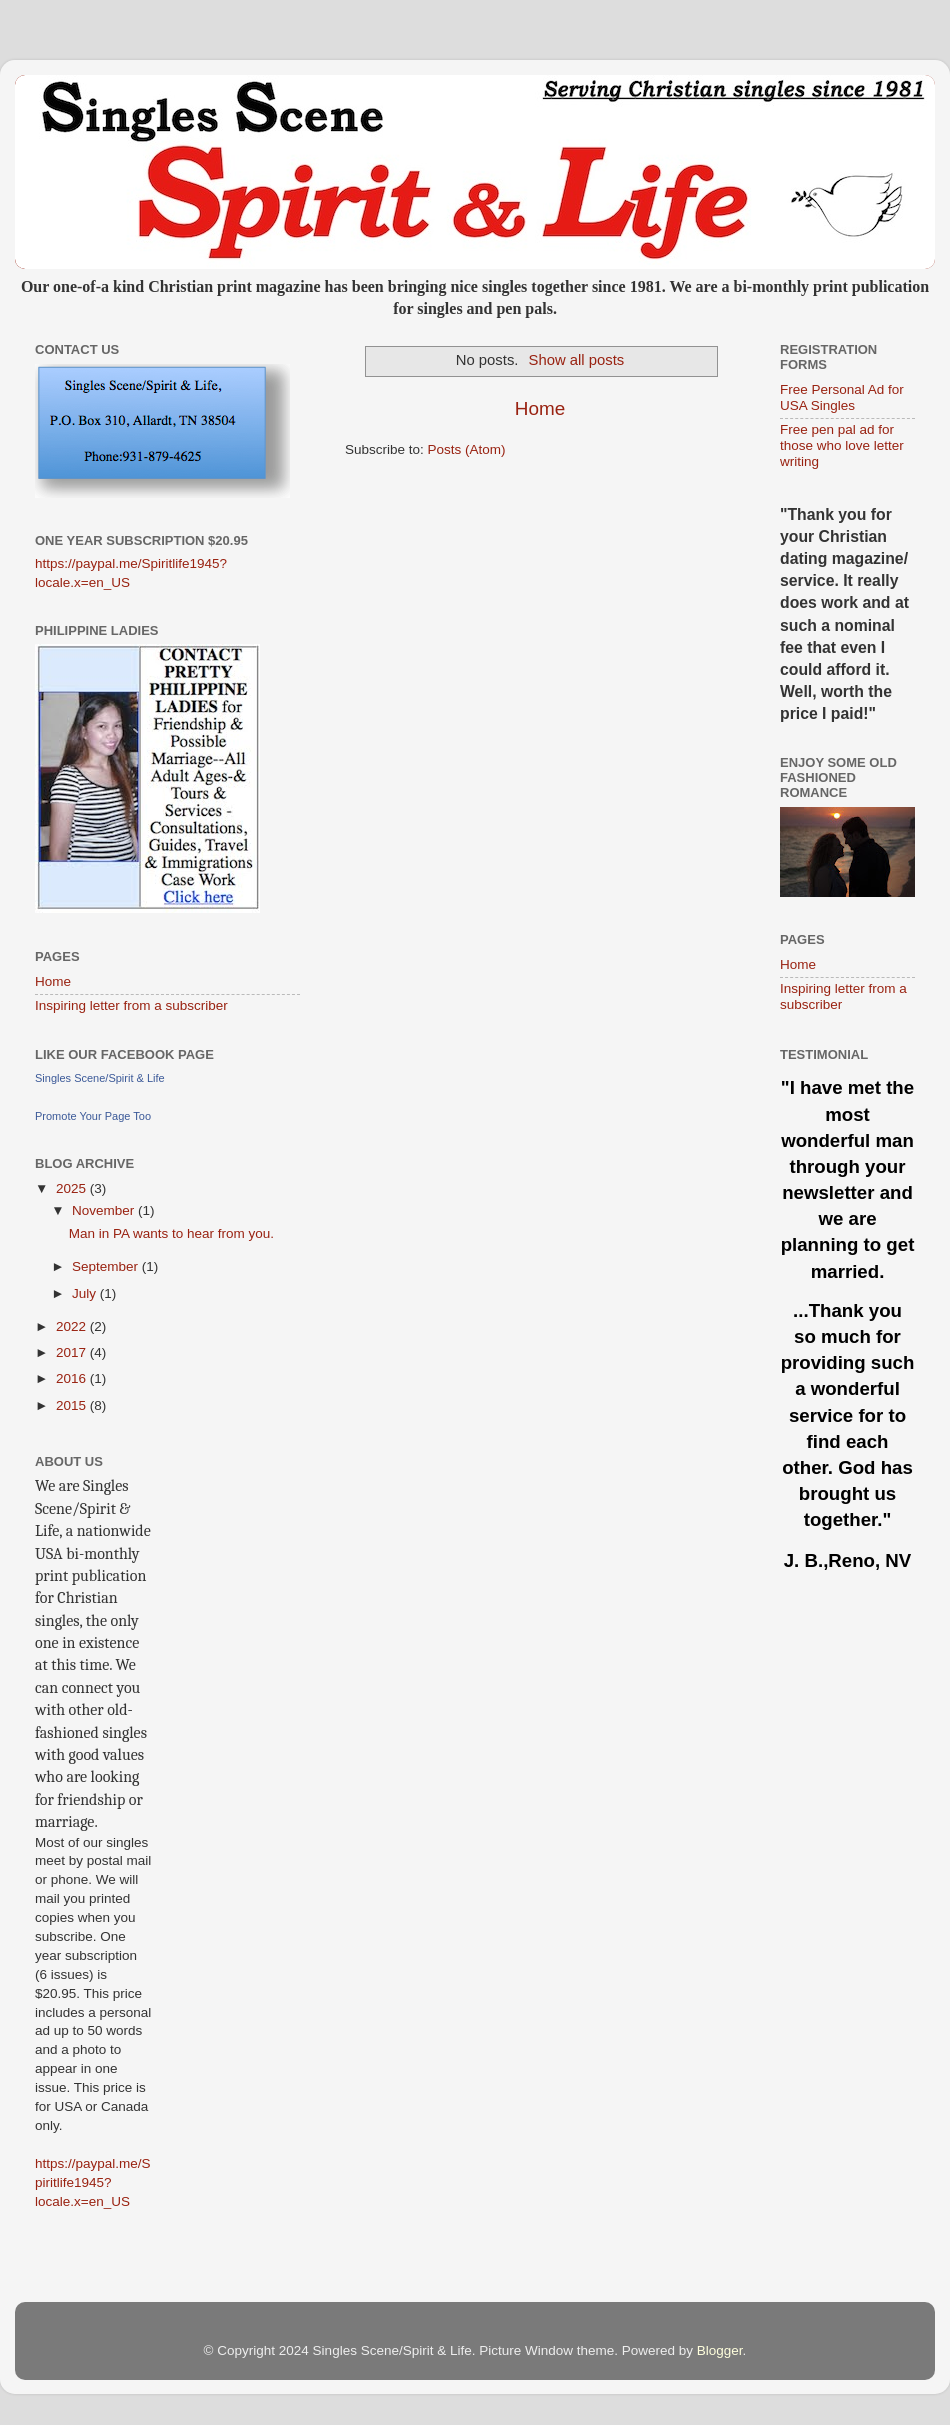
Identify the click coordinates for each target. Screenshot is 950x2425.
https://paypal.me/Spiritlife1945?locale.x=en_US (93, 2182)
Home (540, 408)
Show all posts (577, 360)
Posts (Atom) (467, 449)
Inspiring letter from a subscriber (131, 1005)
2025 (73, 1188)
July (86, 1293)
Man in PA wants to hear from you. (171, 1233)
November (105, 1210)
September (107, 1266)
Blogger (720, 2350)
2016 (73, 1378)
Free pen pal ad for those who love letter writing (842, 445)
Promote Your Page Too (93, 1116)
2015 (73, 1405)
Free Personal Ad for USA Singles (842, 397)
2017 (73, 1352)
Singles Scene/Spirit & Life (100, 1078)
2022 (73, 1326)
